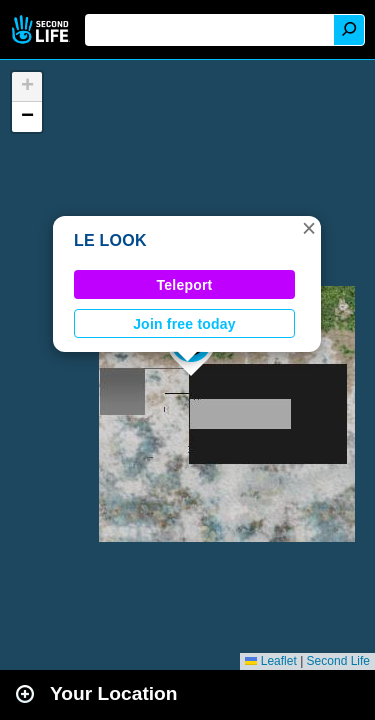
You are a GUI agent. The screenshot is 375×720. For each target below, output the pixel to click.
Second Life (42, 29)
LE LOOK (110, 240)
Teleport (185, 285)
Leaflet (270, 661)
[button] (309, 228)
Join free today (184, 324)
